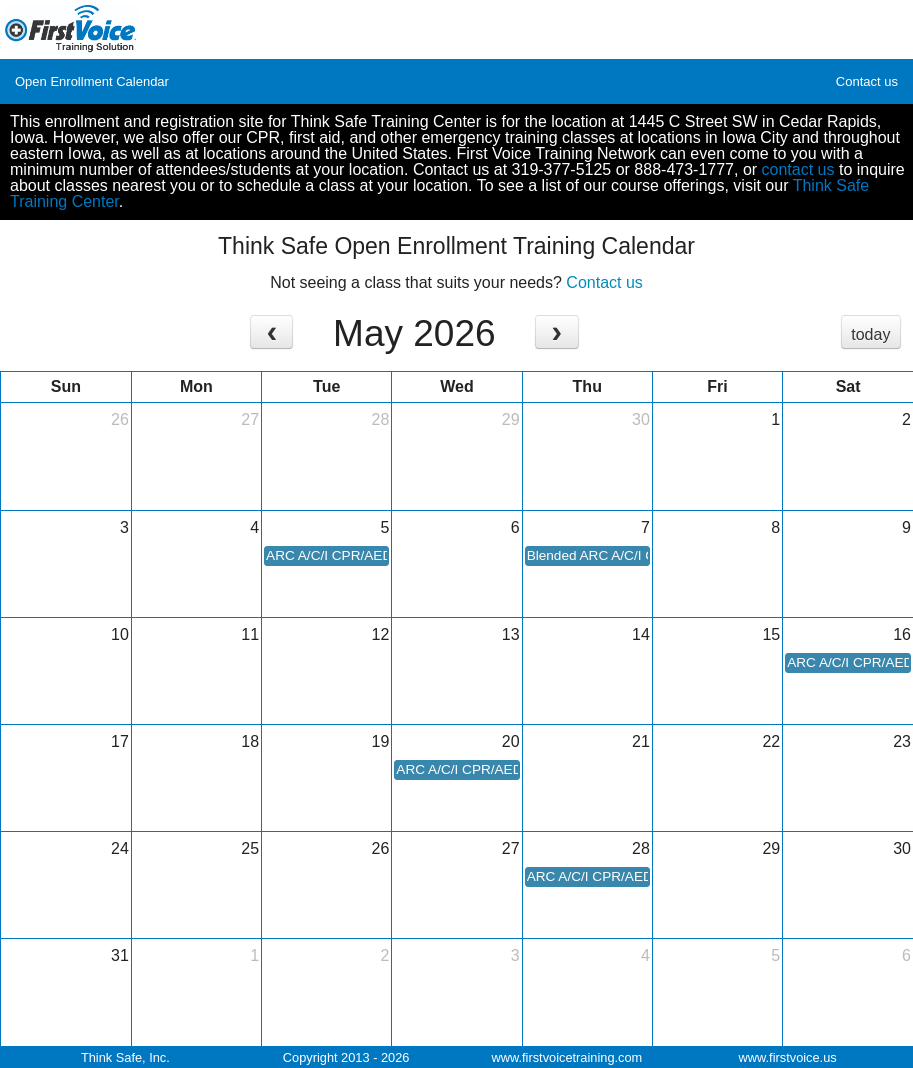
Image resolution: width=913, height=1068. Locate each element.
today (870, 334)
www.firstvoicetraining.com (566, 1057)
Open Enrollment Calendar (92, 81)
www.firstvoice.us (788, 1057)
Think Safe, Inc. (125, 1057)
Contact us (867, 81)
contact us (798, 169)
